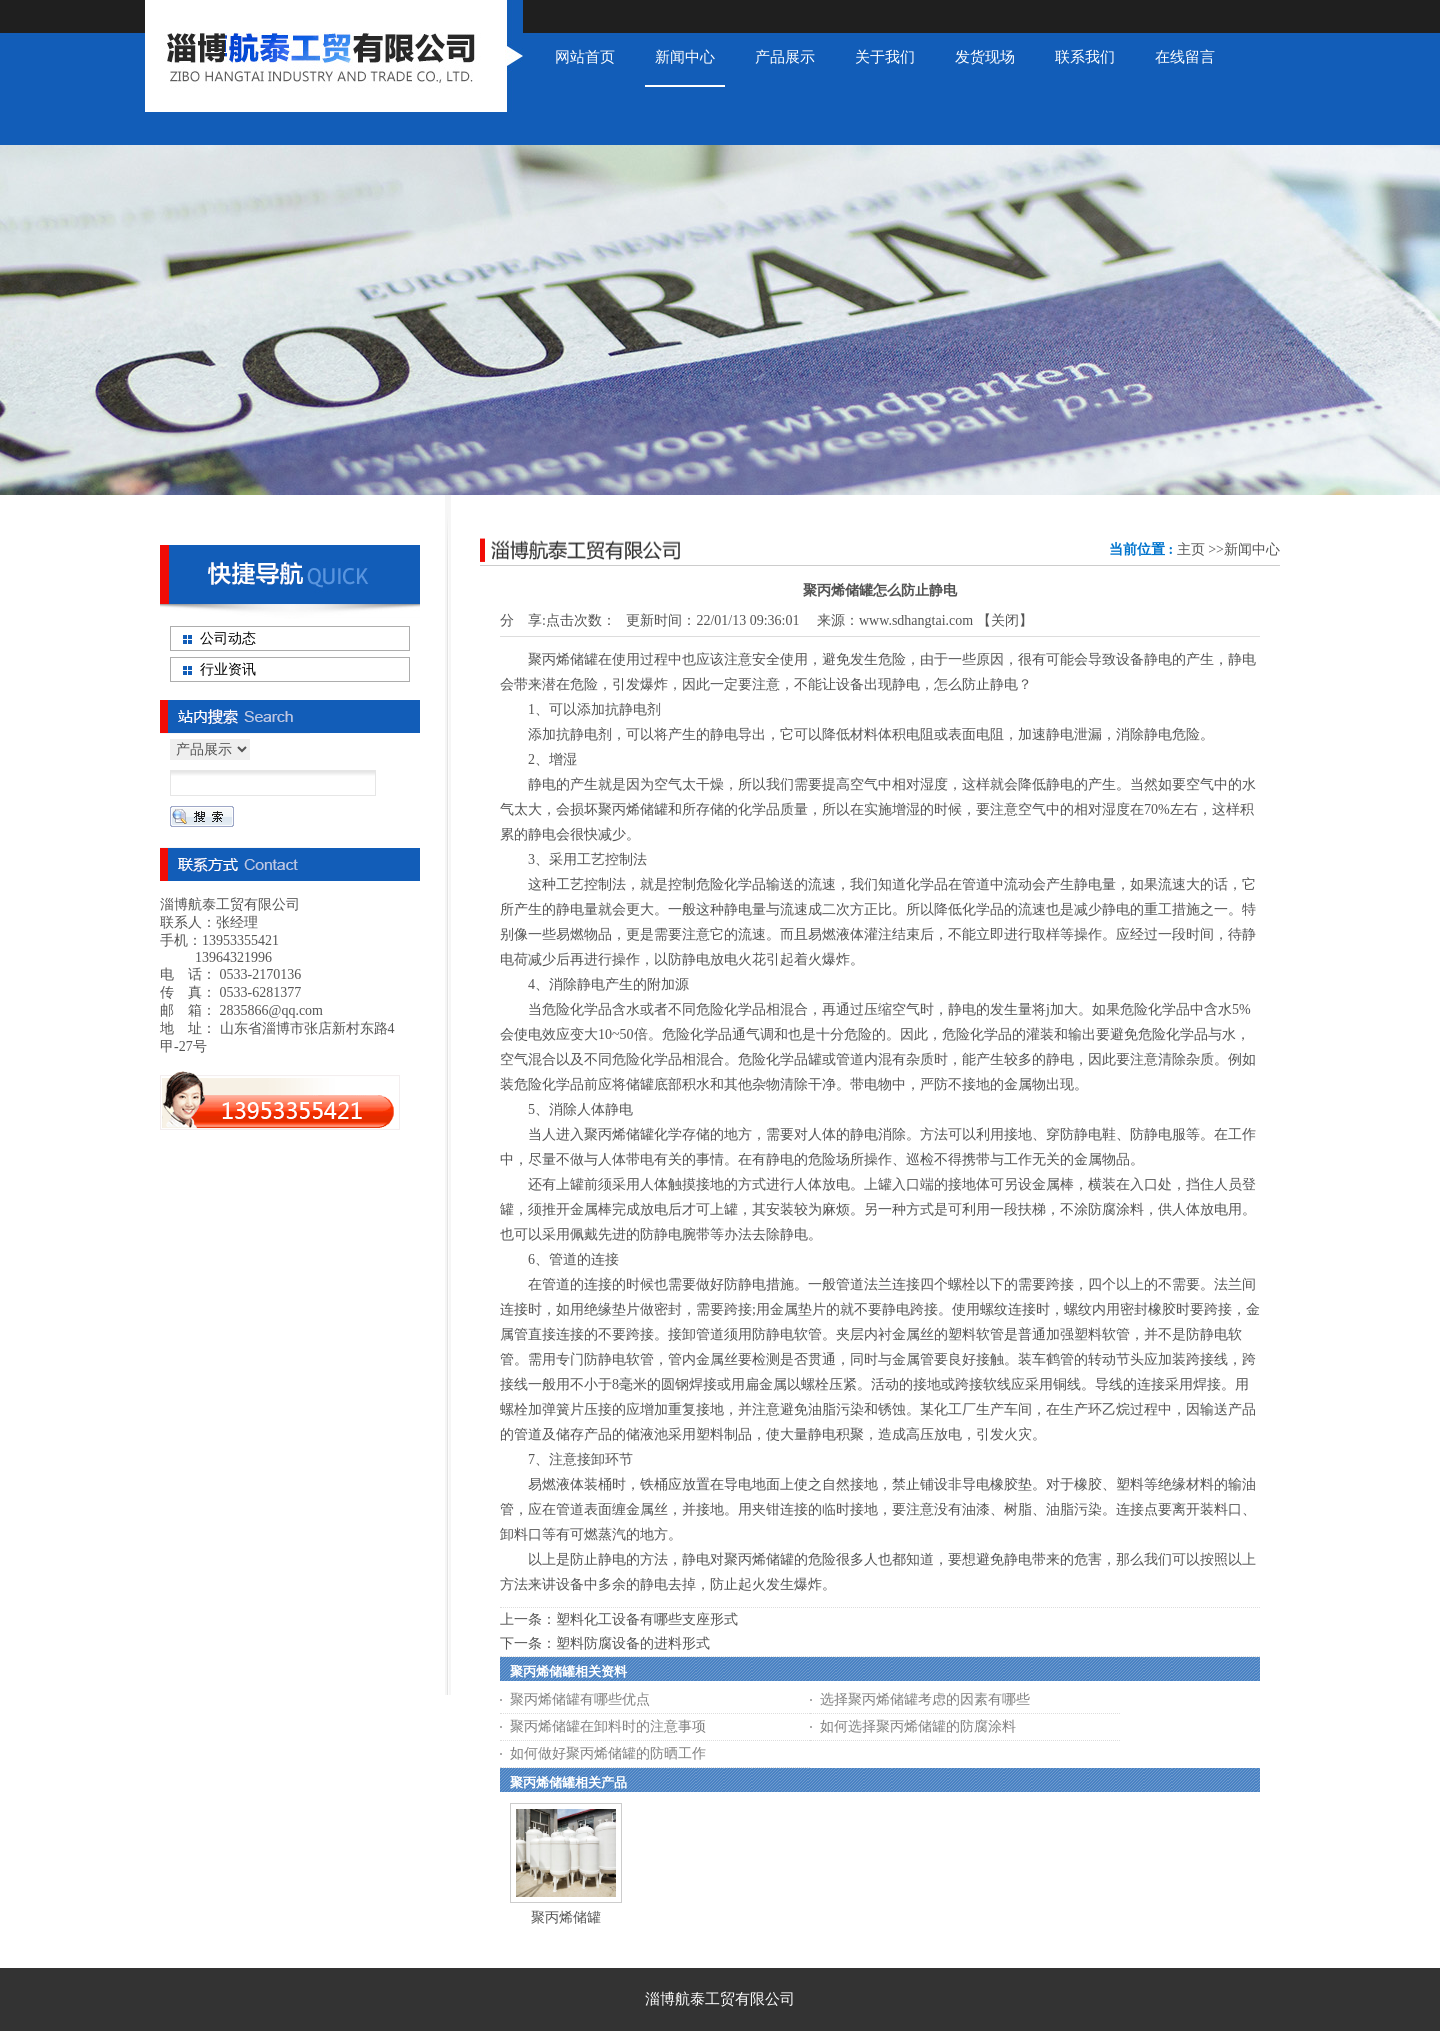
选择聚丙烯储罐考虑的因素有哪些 (925, 1699)
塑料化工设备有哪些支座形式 (647, 1619)
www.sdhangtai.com (916, 620)
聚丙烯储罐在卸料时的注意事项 (608, 1726)
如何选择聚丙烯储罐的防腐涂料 (918, 1726)
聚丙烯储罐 (566, 1917)
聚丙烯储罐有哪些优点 (580, 1699)
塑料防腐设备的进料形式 (633, 1643)
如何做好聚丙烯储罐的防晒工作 (608, 1753)
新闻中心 (1252, 549)
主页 (1191, 549)
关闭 (1005, 620)
